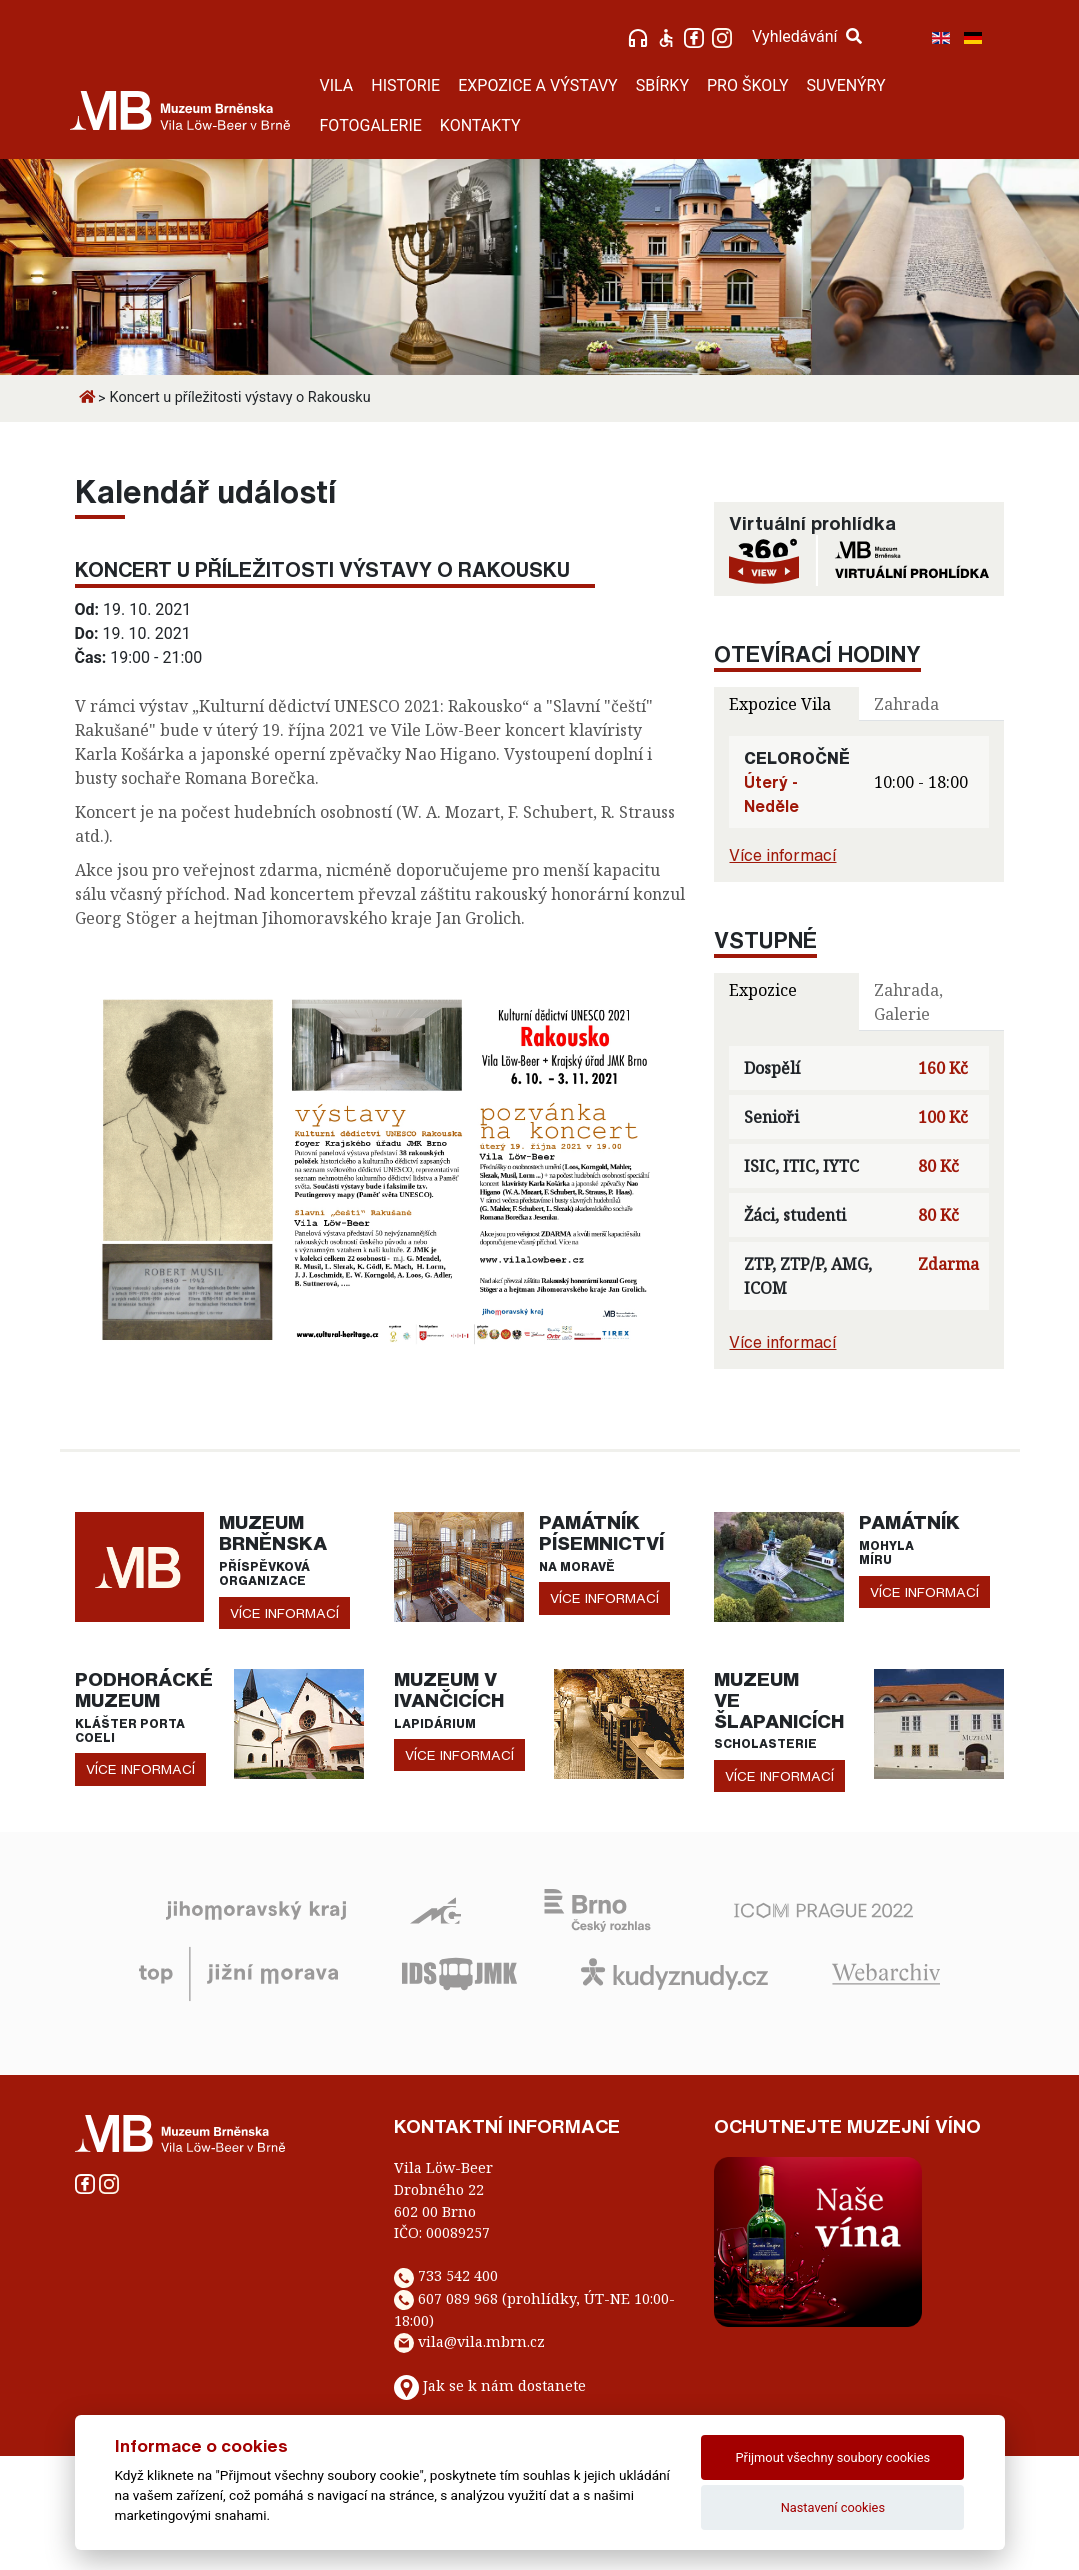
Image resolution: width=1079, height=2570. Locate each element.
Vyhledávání (807, 36)
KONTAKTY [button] (480, 125)
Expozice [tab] (763, 990)
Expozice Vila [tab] (780, 704)
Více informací (782, 855)
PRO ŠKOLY (748, 85)
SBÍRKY (662, 85)
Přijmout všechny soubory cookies (833, 2457)
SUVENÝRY (846, 85)
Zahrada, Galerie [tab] (908, 1002)
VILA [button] (337, 85)
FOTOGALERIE (371, 125)
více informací (284, 1613)
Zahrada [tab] (906, 704)
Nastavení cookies (833, 2507)
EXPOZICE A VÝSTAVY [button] (538, 85)
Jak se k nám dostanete (504, 2385)
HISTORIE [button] (405, 85)
